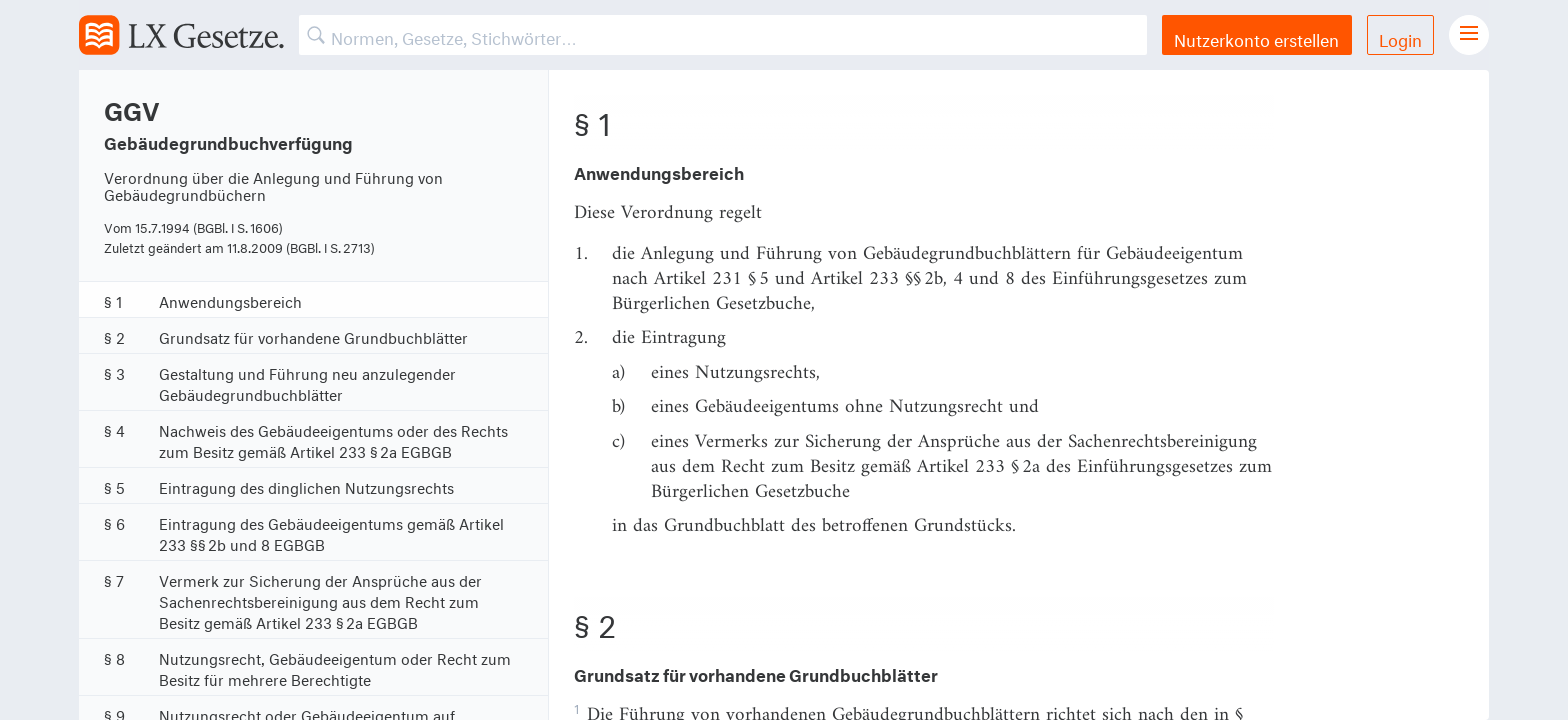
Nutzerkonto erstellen (1256, 37)
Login (1400, 37)
